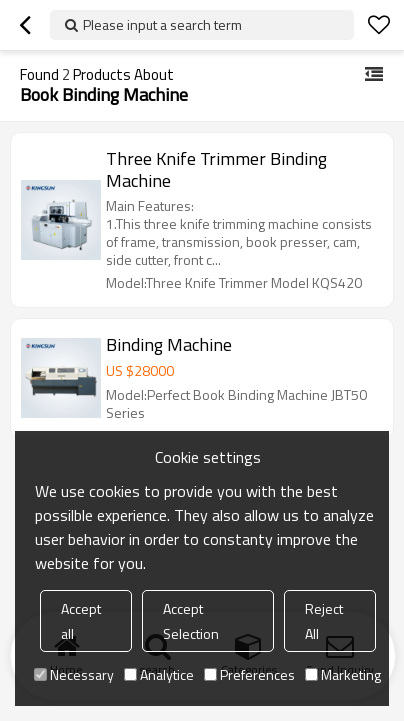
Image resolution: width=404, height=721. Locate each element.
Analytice (159, 674)
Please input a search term (162, 24)
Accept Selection (191, 621)
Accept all (81, 621)
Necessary (74, 674)
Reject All (324, 621)
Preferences (249, 674)
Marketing (343, 674)
